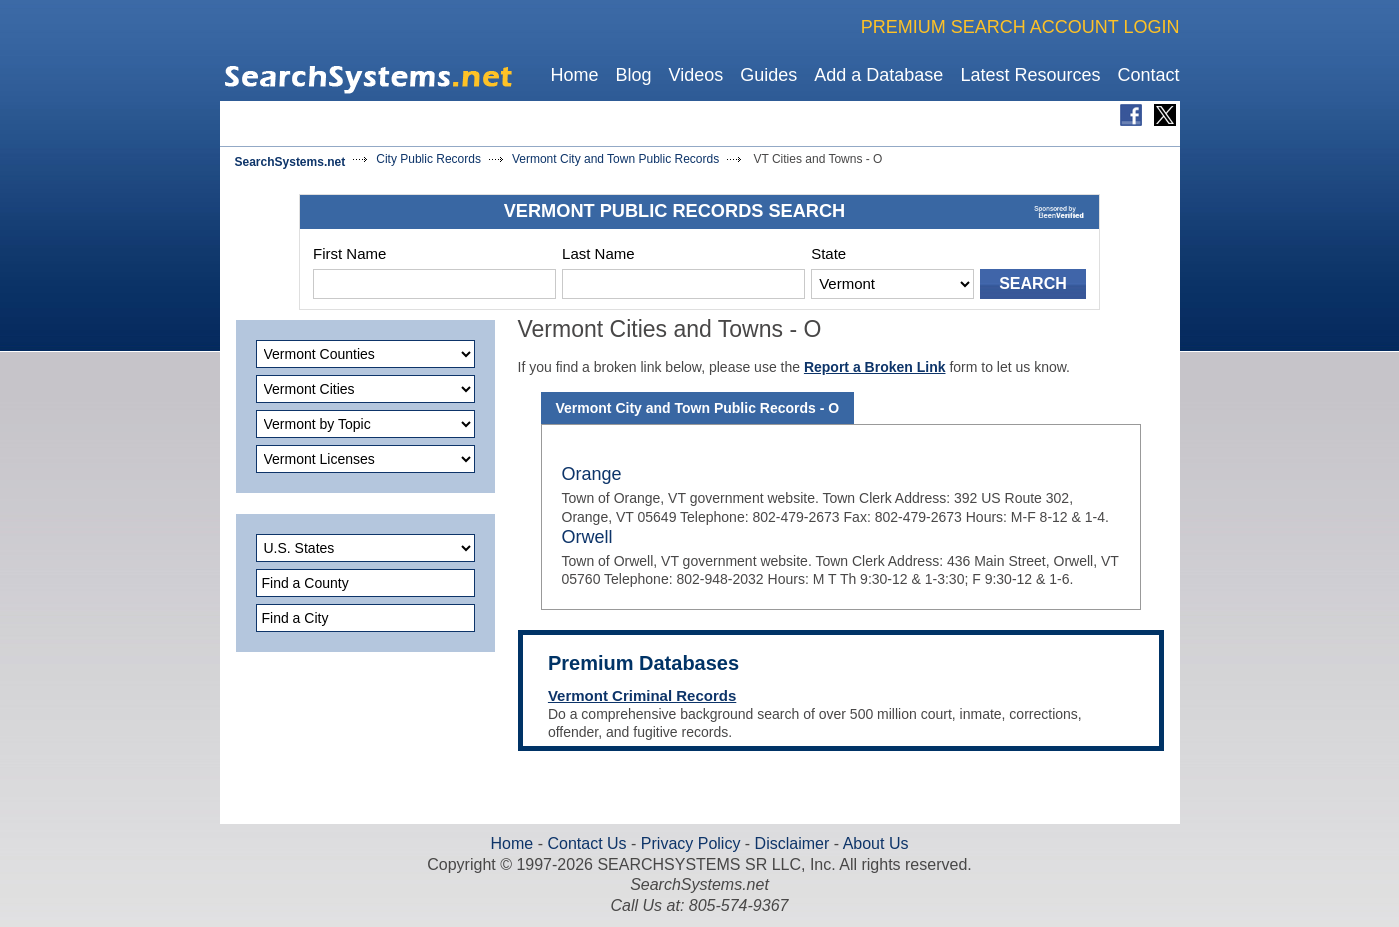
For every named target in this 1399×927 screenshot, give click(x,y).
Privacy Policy (690, 843)
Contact (1148, 75)
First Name (349, 253)
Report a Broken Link (875, 367)
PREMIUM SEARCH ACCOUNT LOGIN (1020, 27)
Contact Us (585, 843)
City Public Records (428, 159)
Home (574, 75)
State (828, 253)
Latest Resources (1030, 75)
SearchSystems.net (290, 162)
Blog (633, 75)
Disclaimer (789, 843)
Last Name (598, 253)
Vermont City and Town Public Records (615, 159)
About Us (873, 843)
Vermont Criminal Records (642, 695)
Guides (768, 75)
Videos (696, 75)
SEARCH (1033, 283)
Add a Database (878, 75)
